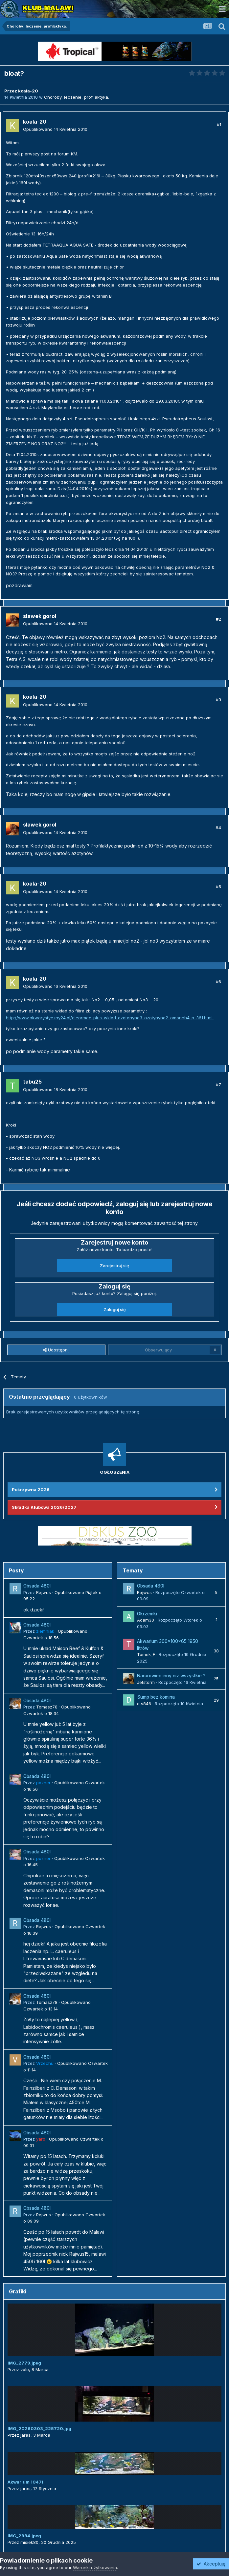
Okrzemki (147, 1613)
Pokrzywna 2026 (31, 1489)
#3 (218, 699)
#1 (219, 124)
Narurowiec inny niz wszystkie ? (171, 1675)
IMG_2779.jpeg (24, 2363)
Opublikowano (55, 129)
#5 (218, 886)
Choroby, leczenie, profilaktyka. (76, 97)
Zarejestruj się (114, 1265)
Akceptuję (210, 2563)
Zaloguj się (114, 1309)
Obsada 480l (37, 1585)
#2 (218, 619)
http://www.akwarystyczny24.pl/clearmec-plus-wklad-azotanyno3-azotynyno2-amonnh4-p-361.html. (110, 1017)
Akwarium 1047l (25, 2482)
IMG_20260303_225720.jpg (39, 2428)
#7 (218, 1084)
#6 (218, 981)
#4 (218, 827)
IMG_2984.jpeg (24, 2535)
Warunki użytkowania (95, 2567)
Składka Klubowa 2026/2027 (44, 1507)
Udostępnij (56, 1350)
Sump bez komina (156, 1697)
